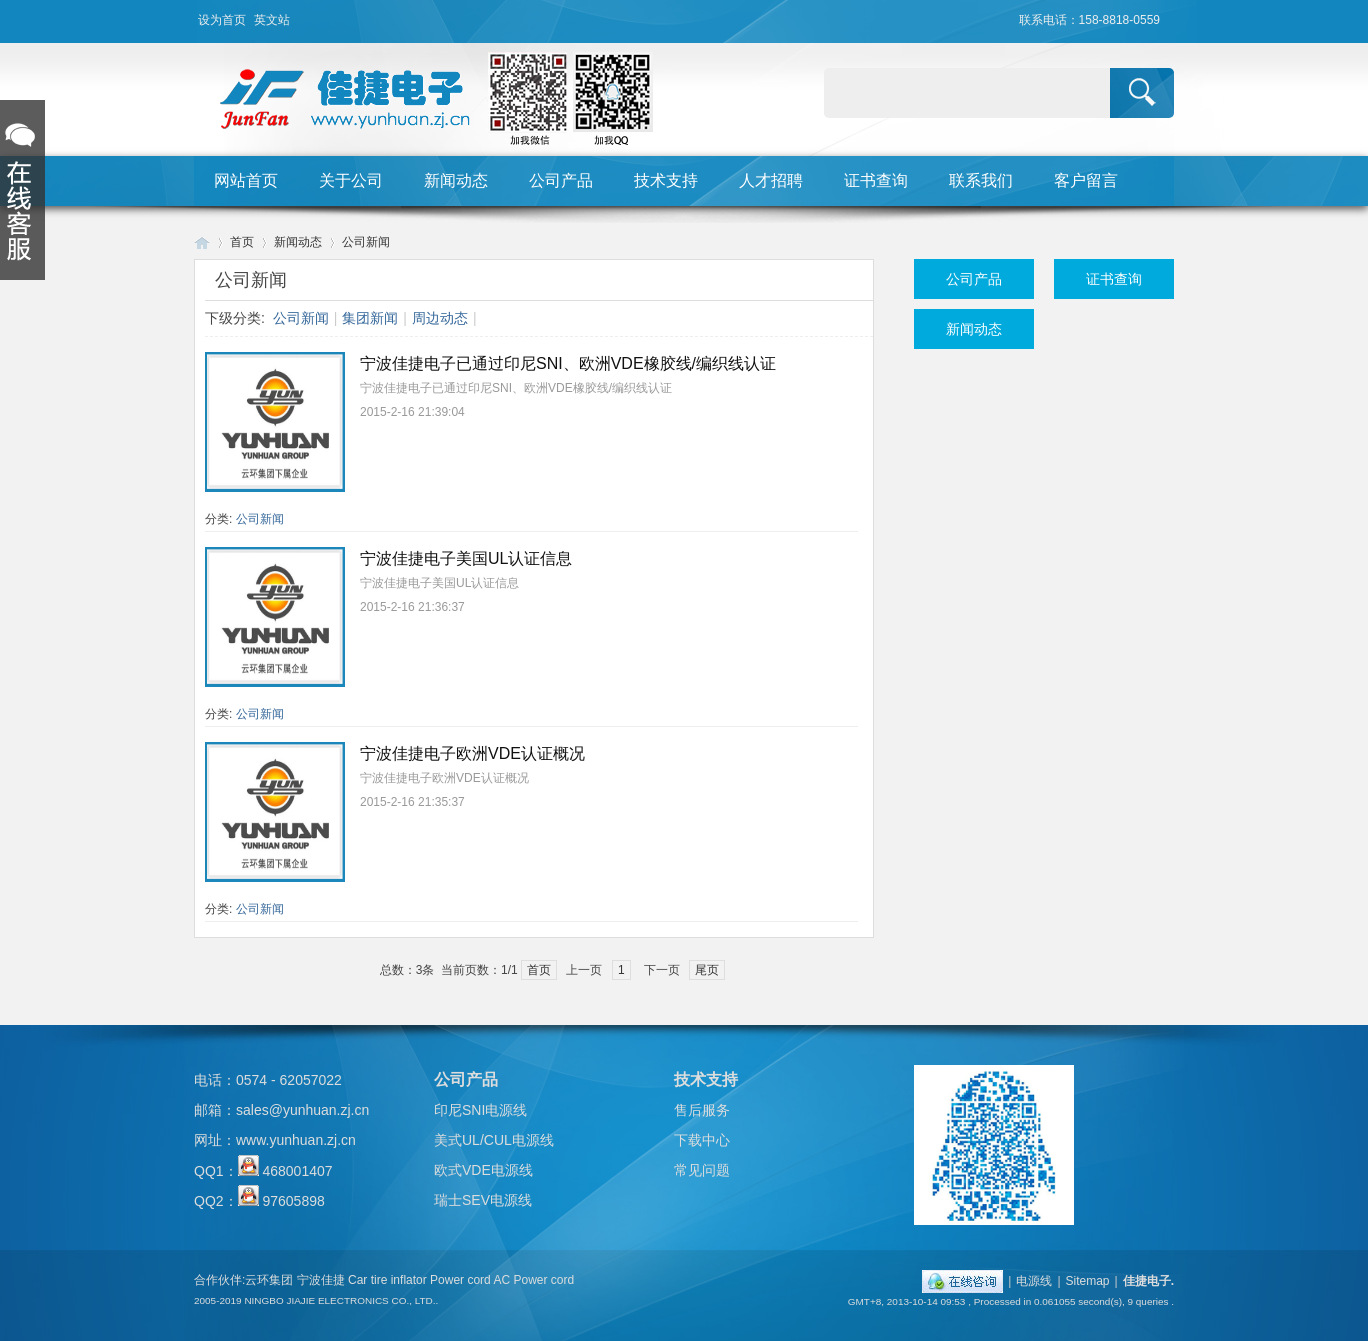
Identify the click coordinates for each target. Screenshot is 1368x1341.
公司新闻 (366, 242)
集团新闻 (370, 318)
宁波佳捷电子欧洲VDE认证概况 (472, 753)
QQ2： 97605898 (259, 1201)
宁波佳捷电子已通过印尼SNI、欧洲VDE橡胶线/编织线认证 (568, 363)
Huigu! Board (202, 242)
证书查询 (876, 180)
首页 (242, 242)
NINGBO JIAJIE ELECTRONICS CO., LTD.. (341, 1300)
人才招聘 (771, 180)
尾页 (707, 970)
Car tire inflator (387, 1280)
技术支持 (666, 180)
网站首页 (246, 180)
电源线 (1034, 1281)
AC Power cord (533, 1280)
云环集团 (269, 1280)
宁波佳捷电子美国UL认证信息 (466, 558)
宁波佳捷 (321, 1280)
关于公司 (351, 180)
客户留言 (1086, 180)
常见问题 (702, 1170)
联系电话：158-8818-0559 (1089, 20)
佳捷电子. (1148, 1281)
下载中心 (702, 1140)
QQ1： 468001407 (263, 1171)
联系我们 (981, 180)
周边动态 (440, 318)
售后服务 (702, 1110)
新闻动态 (456, 180)
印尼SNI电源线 (480, 1110)
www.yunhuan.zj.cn (296, 1140)
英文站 (272, 20)
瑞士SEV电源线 (483, 1200)
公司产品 (561, 180)
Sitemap (1088, 1281)
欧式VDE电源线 (483, 1170)
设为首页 (222, 20)
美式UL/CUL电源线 (494, 1140)
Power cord (460, 1280)
